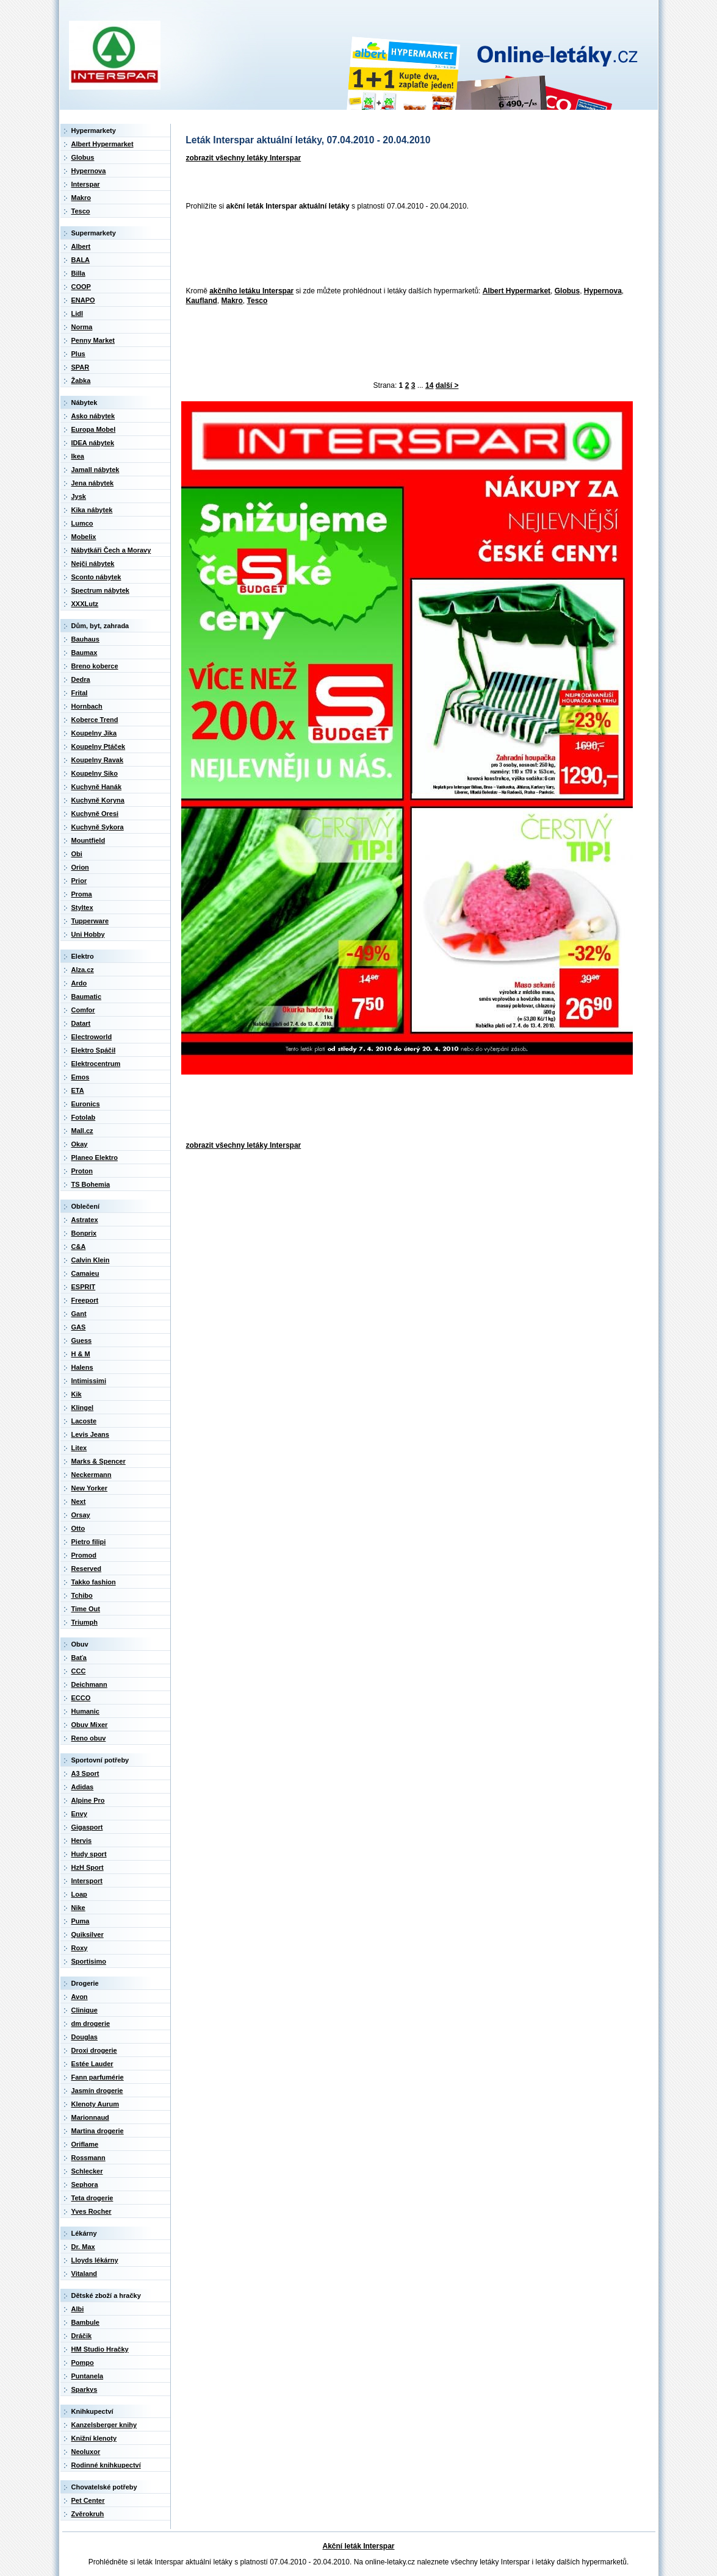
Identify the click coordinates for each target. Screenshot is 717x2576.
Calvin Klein (90, 1260)
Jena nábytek (92, 483)
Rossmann (88, 2157)
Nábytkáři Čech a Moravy (111, 550)
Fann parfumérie (97, 2077)
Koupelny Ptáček (98, 746)
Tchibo (82, 1595)
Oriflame (85, 2144)
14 (429, 385)
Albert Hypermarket (516, 291)
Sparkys (84, 2389)
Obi (76, 853)
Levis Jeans (90, 1434)
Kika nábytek (92, 509)
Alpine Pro (88, 1800)
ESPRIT (83, 1286)
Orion (80, 867)
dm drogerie (90, 2023)
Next (78, 1501)
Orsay (80, 1515)
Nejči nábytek (93, 563)
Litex (79, 1447)
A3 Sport (85, 1773)
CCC (78, 1671)
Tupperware (90, 921)
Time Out (85, 1608)
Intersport (87, 1880)
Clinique (84, 2010)
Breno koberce (94, 666)
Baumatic (86, 996)
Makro (232, 300)
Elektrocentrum (96, 1063)
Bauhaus (85, 639)
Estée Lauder (92, 2063)
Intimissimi (88, 1380)
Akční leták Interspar (358, 2546)
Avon (79, 1996)
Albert (81, 246)
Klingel (82, 1407)
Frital (79, 692)
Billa (78, 273)
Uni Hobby (88, 934)
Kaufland (201, 300)
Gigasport (87, 1827)
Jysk (78, 496)
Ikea (77, 456)
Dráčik (81, 2335)
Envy (79, 1813)
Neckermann (91, 1474)
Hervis (81, 1840)
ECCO (81, 1697)
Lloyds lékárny (94, 2260)
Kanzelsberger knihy (104, 2424)
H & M (80, 1354)
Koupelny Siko (94, 773)
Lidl (77, 313)
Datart (81, 1023)
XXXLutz (85, 603)
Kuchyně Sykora (97, 827)
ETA (77, 1090)
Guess (81, 1340)
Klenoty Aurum (95, 2104)
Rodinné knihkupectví (106, 2465)
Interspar (85, 184)
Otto (78, 1528)
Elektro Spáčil (93, 1050)
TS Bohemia (90, 1184)
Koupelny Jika (94, 733)
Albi (77, 2309)
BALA (80, 259)
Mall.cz (82, 1130)
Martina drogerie (97, 2130)
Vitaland (84, 2273)
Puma (80, 1921)
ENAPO (83, 300)
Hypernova (603, 291)
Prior (79, 880)
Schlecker (87, 2171)
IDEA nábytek (93, 442)
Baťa (79, 1657)
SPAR (80, 367)
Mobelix (83, 536)
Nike (78, 1907)
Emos (80, 1077)
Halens (82, 1367)
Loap (79, 1894)
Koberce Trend (94, 719)
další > (447, 385)
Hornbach (87, 706)
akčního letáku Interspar (251, 291)
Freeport (85, 1300)
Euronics (85, 1103)
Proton (82, 1171)
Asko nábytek (93, 416)
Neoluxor (86, 2451)
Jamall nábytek (95, 469)
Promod (84, 1555)
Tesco (257, 300)
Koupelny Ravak (97, 760)
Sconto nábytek (96, 577)
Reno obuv (88, 1738)
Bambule (85, 2322)
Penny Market (93, 340)
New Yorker (89, 1488)
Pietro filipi (88, 1541)
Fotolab (83, 1117)
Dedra (80, 679)
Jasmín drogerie (97, 2090)
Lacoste (84, 1421)
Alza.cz (82, 969)
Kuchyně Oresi (95, 813)
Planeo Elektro (94, 1157)
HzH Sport (87, 1867)
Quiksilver (87, 1934)
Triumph (84, 1622)
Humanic (85, 1711)
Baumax (84, 652)
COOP (81, 286)
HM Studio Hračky (100, 2349)
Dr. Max (83, 2246)
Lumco (82, 523)
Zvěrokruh (87, 2513)
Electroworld (91, 1036)
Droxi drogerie (94, 2050)
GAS (78, 1327)
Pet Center (88, 2500)
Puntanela (87, 2376)
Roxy (79, 1948)
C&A (78, 1246)
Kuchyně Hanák (96, 786)
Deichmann (89, 1684)
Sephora (84, 2184)
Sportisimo (88, 1961)
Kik (76, 1394)
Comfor (83, 1010)
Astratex (84, 1219)
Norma (82, 327)
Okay (79, 1144)
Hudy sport (89, 1854)
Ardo (79, 983)
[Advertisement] (403, 249)
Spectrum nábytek (100, 590)
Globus (567, 291)
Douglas (84, 2037)
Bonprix (84, 1233)
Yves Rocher (91, 2211)
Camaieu (85, 1273)
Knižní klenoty (94, 2438)
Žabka (81, 380)
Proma (81, 894)
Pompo (82, 2362)
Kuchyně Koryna (97, 800)
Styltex (82, 907)
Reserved (86, 1568)
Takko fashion (93, 1582)
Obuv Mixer (89, 1724)
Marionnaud (90, 2117)
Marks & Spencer (98, 1461)
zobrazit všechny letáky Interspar (243, 158)
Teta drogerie (92, 2198)
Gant (79, 1313)
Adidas (82, 1787)
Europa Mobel (93, 429)
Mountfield (88, 840)
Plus (78, 353)
